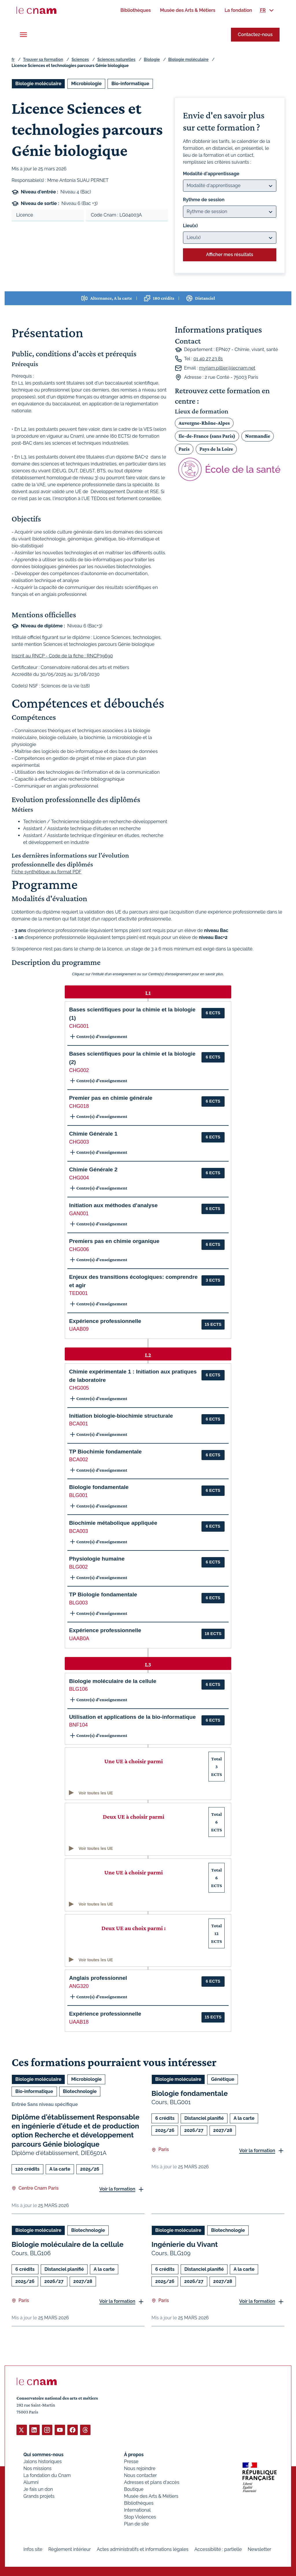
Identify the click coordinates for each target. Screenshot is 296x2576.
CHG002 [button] (79, 1070)
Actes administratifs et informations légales (142, 2549)
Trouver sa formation (43, 59)
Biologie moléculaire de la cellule (67, 2244)
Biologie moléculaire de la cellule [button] (112, 1681)
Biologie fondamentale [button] (99, 1487)
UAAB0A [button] (79, 1638)
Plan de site (136, 2523)
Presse (131, 2461)
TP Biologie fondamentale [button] (103, 1594)
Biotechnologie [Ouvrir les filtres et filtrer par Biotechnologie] (80, 2091)
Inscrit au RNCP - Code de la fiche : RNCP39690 (62, 655)
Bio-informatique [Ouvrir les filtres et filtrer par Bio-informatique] (130, 83)
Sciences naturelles (116, 59)
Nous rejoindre (139, 2468)
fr (13, 59)
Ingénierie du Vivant (184, 2244)
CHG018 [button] (79, 1106)
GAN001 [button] (78, 1213)
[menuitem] (135, 10)
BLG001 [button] (78, 1495)
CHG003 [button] (79, 1142)
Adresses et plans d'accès (151, 2482)
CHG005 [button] (79, 1388)
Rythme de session (204, 199)
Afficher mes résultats (229, 254)
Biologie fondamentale (189, 2093)
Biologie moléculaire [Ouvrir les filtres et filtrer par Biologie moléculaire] (38, 83)
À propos (134, 2454)
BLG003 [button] (78, 1603)
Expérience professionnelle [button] (105, 1321)
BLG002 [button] (78, 1567)
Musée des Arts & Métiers (151, 2496)
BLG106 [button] (78, 1689)
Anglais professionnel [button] (98, 1978)
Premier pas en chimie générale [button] (110, 1098)
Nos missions (37, 2468)
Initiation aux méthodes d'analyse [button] (113, 1205)
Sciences (80, 59)
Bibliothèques (138, 2503)
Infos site (32, 2549)
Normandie (257, 436)
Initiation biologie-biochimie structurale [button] (121, 1416)
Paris (184, 449)
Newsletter (259, 2549)
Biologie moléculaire (188, 59)
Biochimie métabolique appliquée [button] (113, 1523)
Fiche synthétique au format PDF (47, 872)
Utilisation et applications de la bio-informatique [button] (132, 1717)
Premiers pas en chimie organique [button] (114, 1241)
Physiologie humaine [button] (97, 1559)
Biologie (152, 59)
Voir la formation (117, 2189)
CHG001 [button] (79, 1026)
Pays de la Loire (216, 449)
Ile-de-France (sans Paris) (207, 436)
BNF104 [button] (78, 1725)
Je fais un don (38, 2489)
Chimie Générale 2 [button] (93, 1169)
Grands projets (39, 2496)
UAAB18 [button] (78, 2022)
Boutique (133, 2489)
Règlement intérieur (69, 2549)
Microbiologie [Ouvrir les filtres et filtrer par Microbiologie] (86, 83)
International (137, 2509)
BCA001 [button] (78, 1424)
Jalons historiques (42, 2461)
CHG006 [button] (79, 1249)
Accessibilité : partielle (218, 2549)
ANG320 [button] (78, 1986)
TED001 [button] (78, 1293)
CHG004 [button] (79, 1178)
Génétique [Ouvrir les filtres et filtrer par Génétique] (222, 2079)
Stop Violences (140, 2516)
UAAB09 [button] (78, 1329)
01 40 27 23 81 (208, 358)
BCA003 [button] (78, 1531)
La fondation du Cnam (47, 2475)
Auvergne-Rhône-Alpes (204, 423)
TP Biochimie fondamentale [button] (105, 1452)
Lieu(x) (190, 225)
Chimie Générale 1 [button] (93, 1134)
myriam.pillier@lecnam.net (227, 368)
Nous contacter (140, 2475)
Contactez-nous (255, 34)
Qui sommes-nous (43, 2454)
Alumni (30, 2482)
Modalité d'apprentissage (211, 173)
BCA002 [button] (78, 1459)
